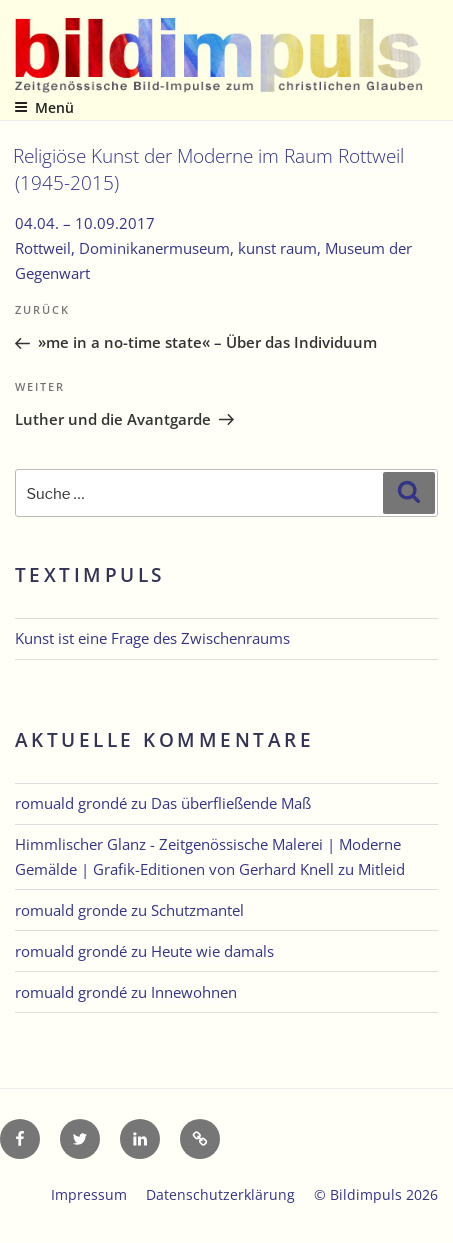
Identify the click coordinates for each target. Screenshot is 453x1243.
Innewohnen (194, 992)
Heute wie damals (212, 951)
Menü (44, 107)
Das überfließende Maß (231, 803)
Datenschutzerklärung (220, 1194)
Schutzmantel (197, 910)
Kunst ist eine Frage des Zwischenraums (152, 638)
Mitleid (381, 869)
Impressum (89, 1194)
